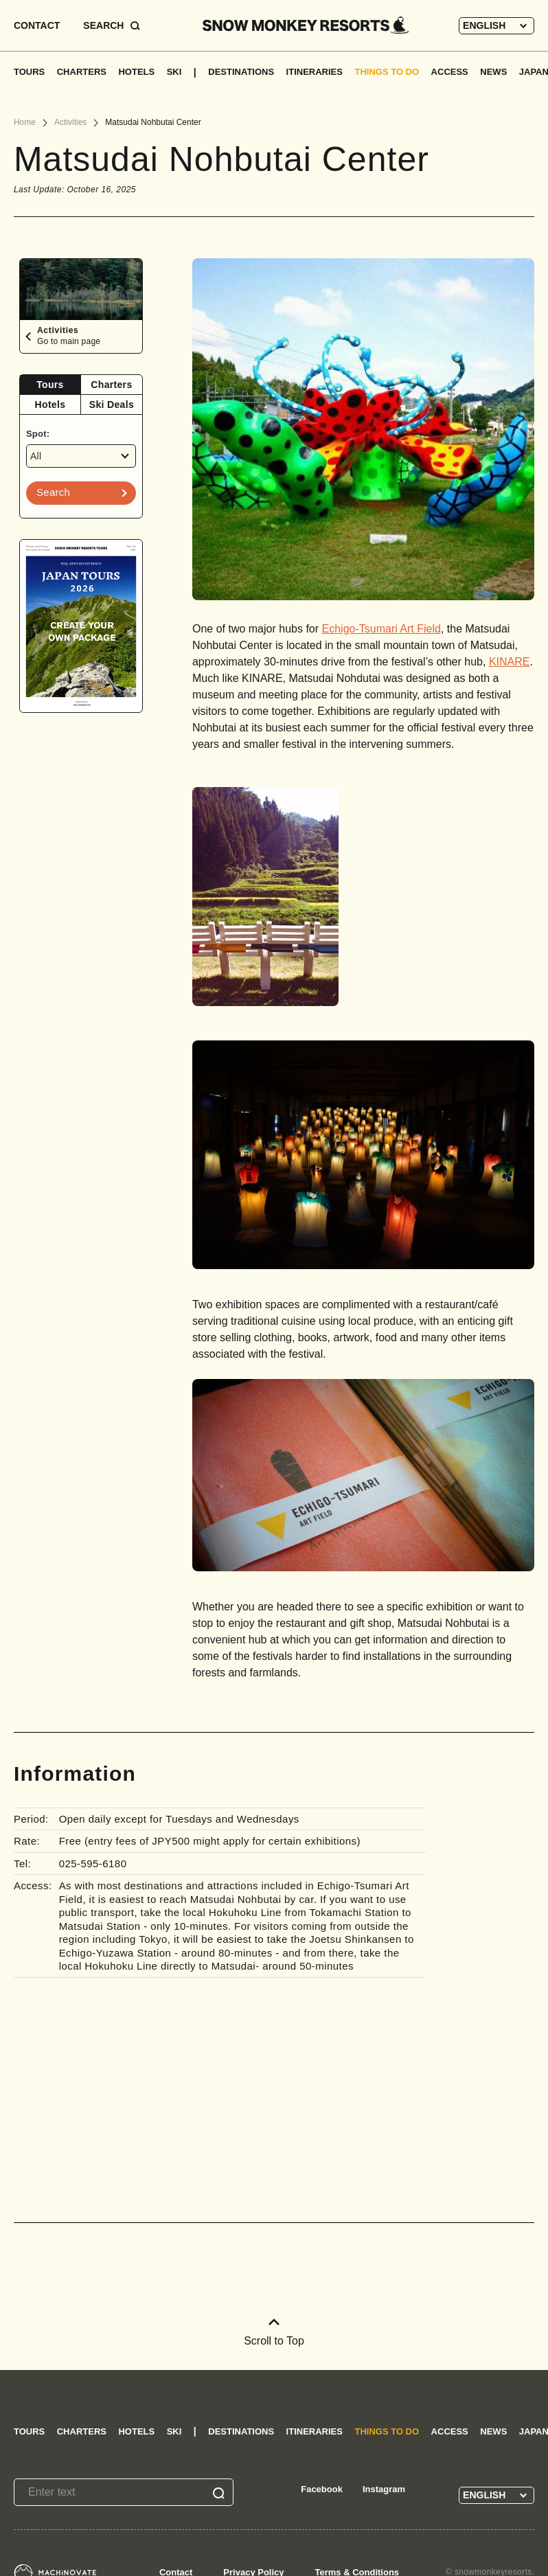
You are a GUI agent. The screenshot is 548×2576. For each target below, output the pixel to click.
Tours (49, 384)
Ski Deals (111, 404)
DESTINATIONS (241, 72)
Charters (111, 384)
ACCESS (449, 72)
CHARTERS (81, 72)
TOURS (29, 72)
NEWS (493, 72)
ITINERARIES (314, 72)
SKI (174, 72)
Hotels (50, 404)
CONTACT (37, 25)
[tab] (50, 385)
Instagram (384, 2489)
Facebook (322, 2489)
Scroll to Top (274, 2332)
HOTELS (136, 72)
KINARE (509, 662)
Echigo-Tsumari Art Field (381, 629)
